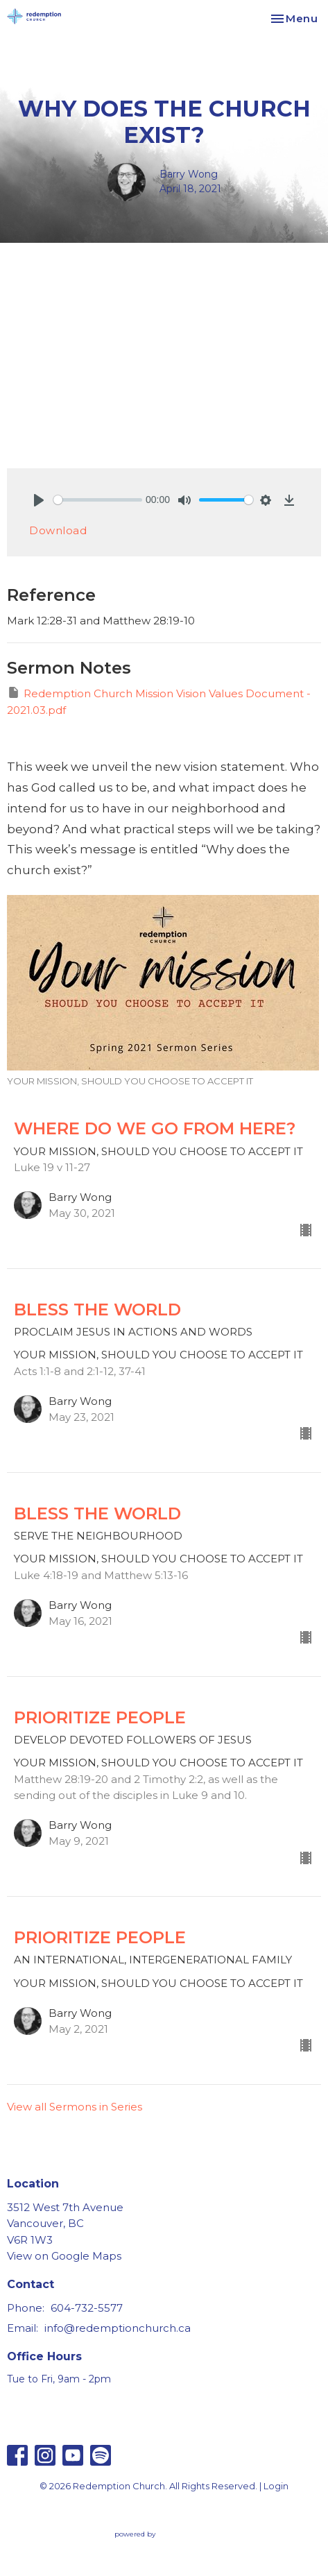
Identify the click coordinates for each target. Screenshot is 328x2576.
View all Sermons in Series (74, 2106)
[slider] (97, 499)
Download (58, 530)
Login (276, 2486)
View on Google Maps (64, 2255)
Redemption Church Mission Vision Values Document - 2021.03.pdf (159, 700)
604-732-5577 (87, 2307)
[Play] (39, 500)
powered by (164, 2534)
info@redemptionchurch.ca (117, 2328)
